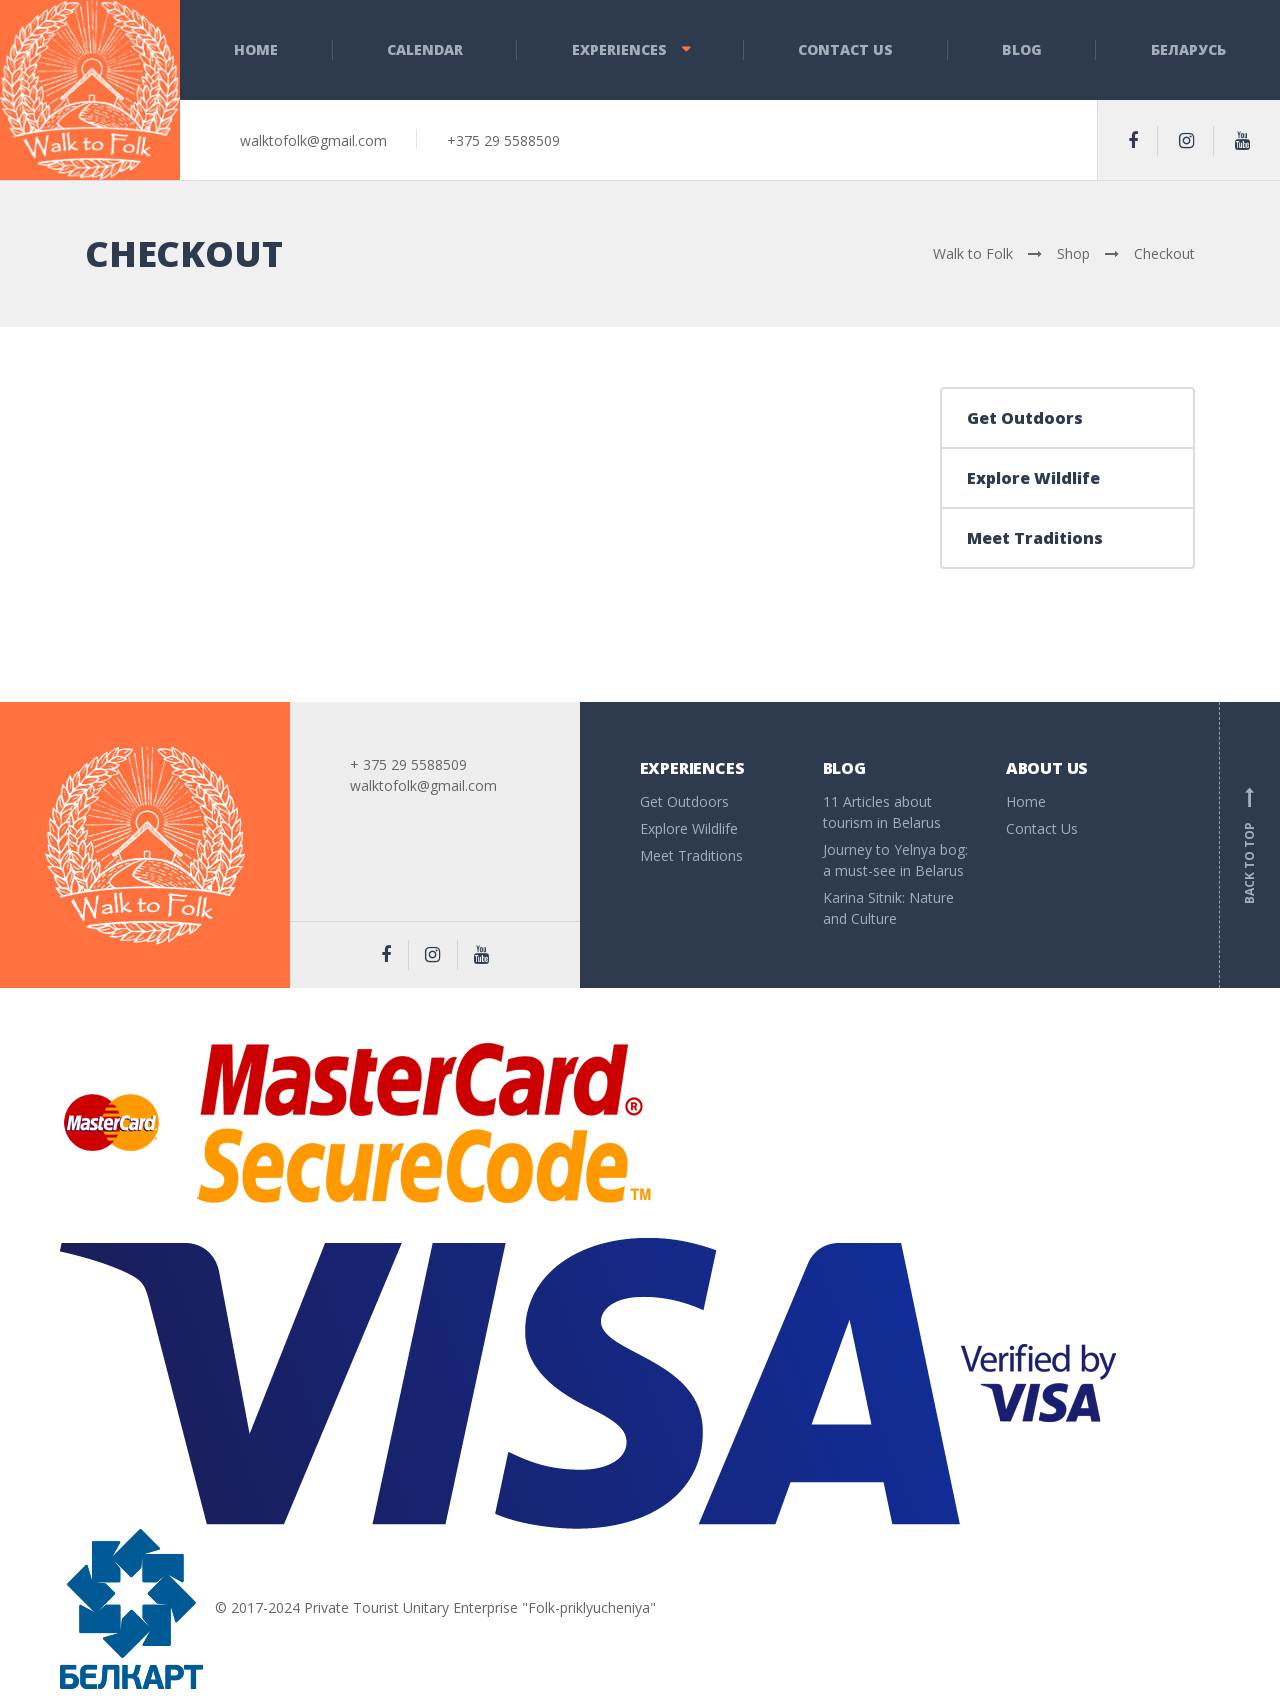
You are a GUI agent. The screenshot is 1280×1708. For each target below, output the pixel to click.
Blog (1022, 49)
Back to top (1250, 845)
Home (256, 49)
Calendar (425, 49)
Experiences (619, 49)
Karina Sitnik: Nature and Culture (888, 908)
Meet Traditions (1035, 538)
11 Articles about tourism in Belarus (882, 812)
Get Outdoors (1025, 418)
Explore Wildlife (1033, 478)
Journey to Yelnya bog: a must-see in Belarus (895, 860)
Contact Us (845, 49)
